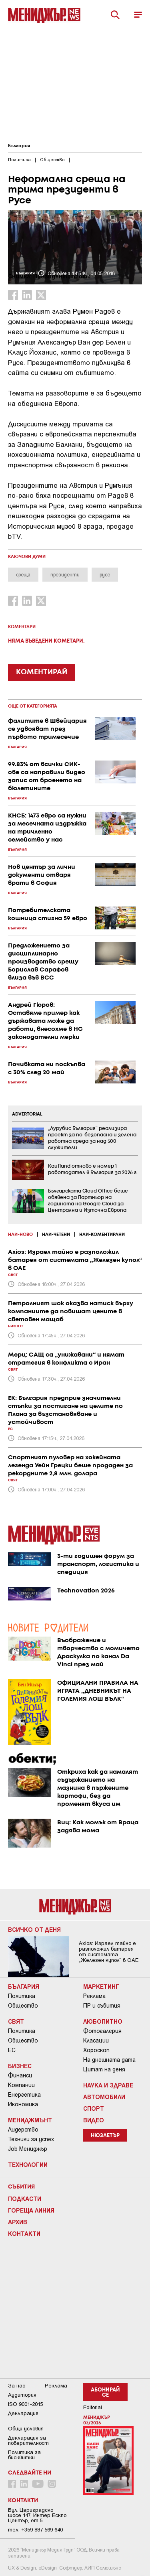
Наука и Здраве (108, 2085)
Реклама (94, 1996)
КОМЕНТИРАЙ (41, 672)
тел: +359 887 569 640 (35, 2529)
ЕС (12, 2050)
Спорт (93, 2108)
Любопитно (102, 2021)
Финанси (20, 2075)
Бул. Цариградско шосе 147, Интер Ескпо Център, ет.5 (37, 2515)
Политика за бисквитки (24, 2455)
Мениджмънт (30, 2120)
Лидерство (23, 2129)
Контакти (24, 2233)
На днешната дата (109, 2060)
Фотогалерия (102, 2031)
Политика (21, 1996)
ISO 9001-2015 (25, 2404)
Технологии (28, 2164)
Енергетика (24, 2094)
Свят (16, 2021)
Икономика (23, 2104)
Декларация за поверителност (28, 2440)
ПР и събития (101, 2005)
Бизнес (20, 2066)
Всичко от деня (34, 1929)
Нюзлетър (105, 2136)
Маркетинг (101, 1986)
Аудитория (22, 2395)
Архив (17, 2222)
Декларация (23, 2413)
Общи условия (26, 2428)
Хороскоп (96, 2050)
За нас (16, 2385)
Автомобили (104, 2096)
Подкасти (24, 2198)
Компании (21, 2085)
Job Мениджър (27, 2149)
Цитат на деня (104, 2069)
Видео (93, 2120)
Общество (23, 2005)
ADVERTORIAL (27, 1114)
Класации (96, 2040)
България (19, 146)
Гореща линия (31, 2210)
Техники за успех (31, 2139)
